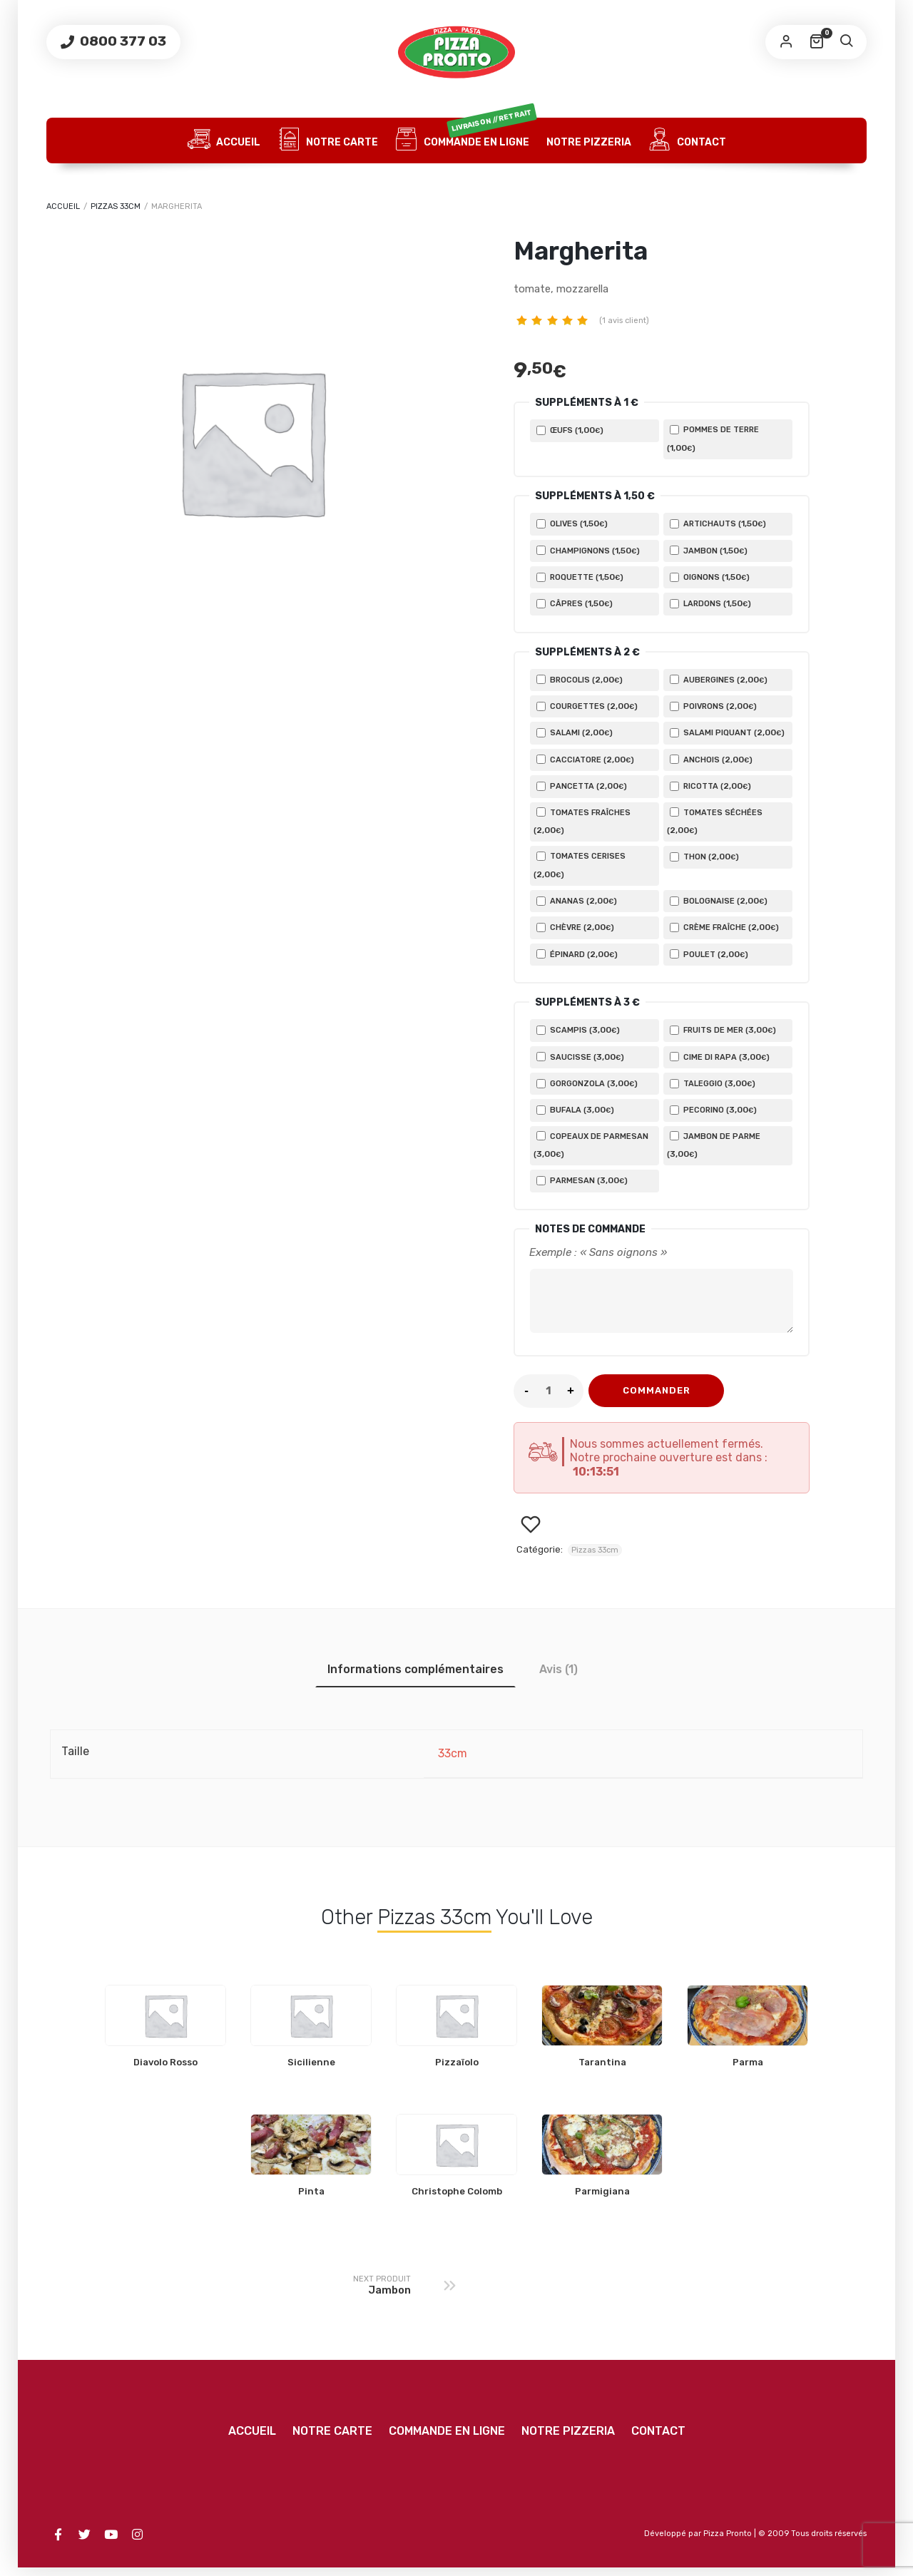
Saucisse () (580, 1057)
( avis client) (624, 320)
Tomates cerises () (580, 865)
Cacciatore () (585, 760)
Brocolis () (579, 680)
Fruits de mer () (723, 1030)
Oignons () (710, 577)
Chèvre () (575, 927)
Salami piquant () (727, 732)
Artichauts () (718, 523)
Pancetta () (581, 786)
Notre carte (327, 140)
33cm (452, 1762)
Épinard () (577, 954)
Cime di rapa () (720, 1057)
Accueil (224, 140)
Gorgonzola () (587, 1083)
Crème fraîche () (724, 927)
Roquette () (579, 577)
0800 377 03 (121, 41)
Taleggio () (712, 1083)
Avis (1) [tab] (558, 1678)
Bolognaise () (718, 901)
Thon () (704, 857)
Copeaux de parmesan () (591, 1145)
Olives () (572, 523)
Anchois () (711, 760)
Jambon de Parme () (713, 1145)
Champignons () (588, 551)
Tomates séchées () (714, 821)
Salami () (574, 732)
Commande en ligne (465, 140)
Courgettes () (587, 706)
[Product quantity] (548, 1399)
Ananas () (576, 901)
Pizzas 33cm (116, 206)
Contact (687, 140)
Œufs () (569, 430)
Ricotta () (710, 786)
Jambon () (709, 551)
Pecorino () (713, 1110)
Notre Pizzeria (588, 142)
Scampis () (578, 1030)
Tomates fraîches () (582, 821)
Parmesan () (582, 1180)
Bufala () (575, 1110)
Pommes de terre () (713, 439)
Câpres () (574, 603)
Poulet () (709, 954)
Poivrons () (713, 706)
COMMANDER (656, 1399)
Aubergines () (718, 680)
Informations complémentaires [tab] (415, 1678)
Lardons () (710, 603)
